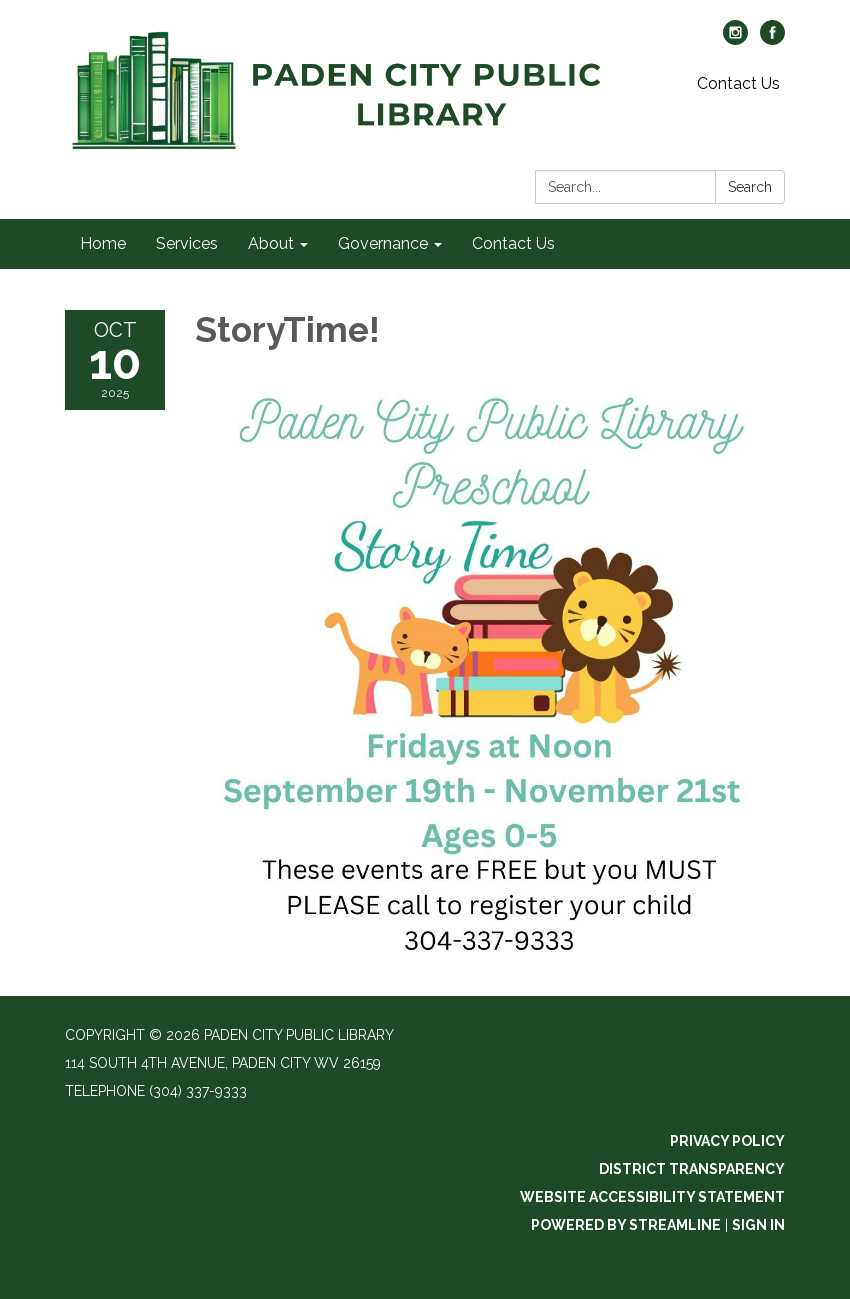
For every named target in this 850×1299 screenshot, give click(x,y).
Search (750, 187)
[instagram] (735, 39)
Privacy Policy (727, 1141)
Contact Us (738, 83)
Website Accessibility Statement (652, 1197)
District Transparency (692, 1169)
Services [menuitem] (187, 243)
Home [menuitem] (103, 243)
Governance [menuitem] (383, 243)
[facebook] (772, 39)
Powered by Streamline (626, 1225)
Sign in (758, 1225)
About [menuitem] (271, 243)
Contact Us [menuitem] (513, 243)
